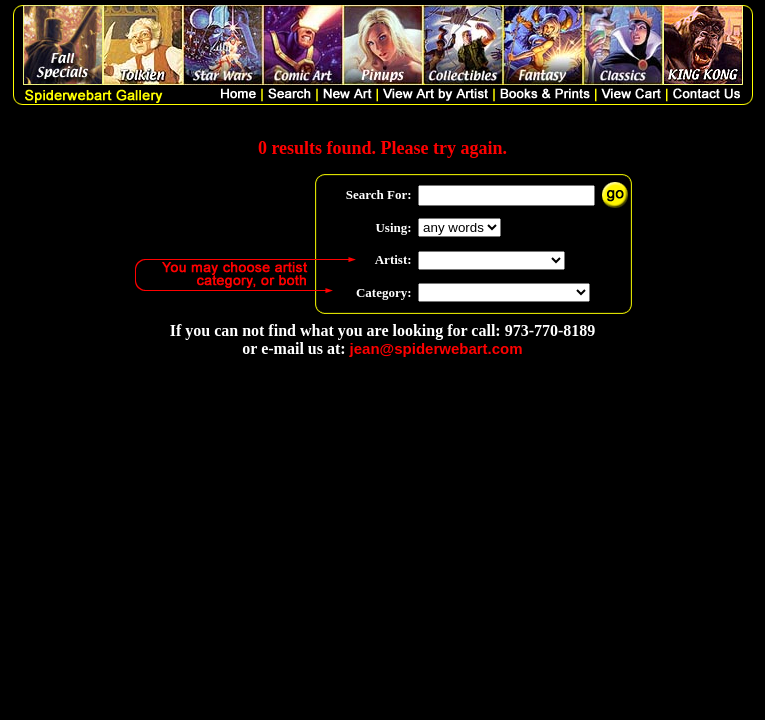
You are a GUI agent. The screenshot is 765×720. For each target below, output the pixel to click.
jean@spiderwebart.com (436, 348)
